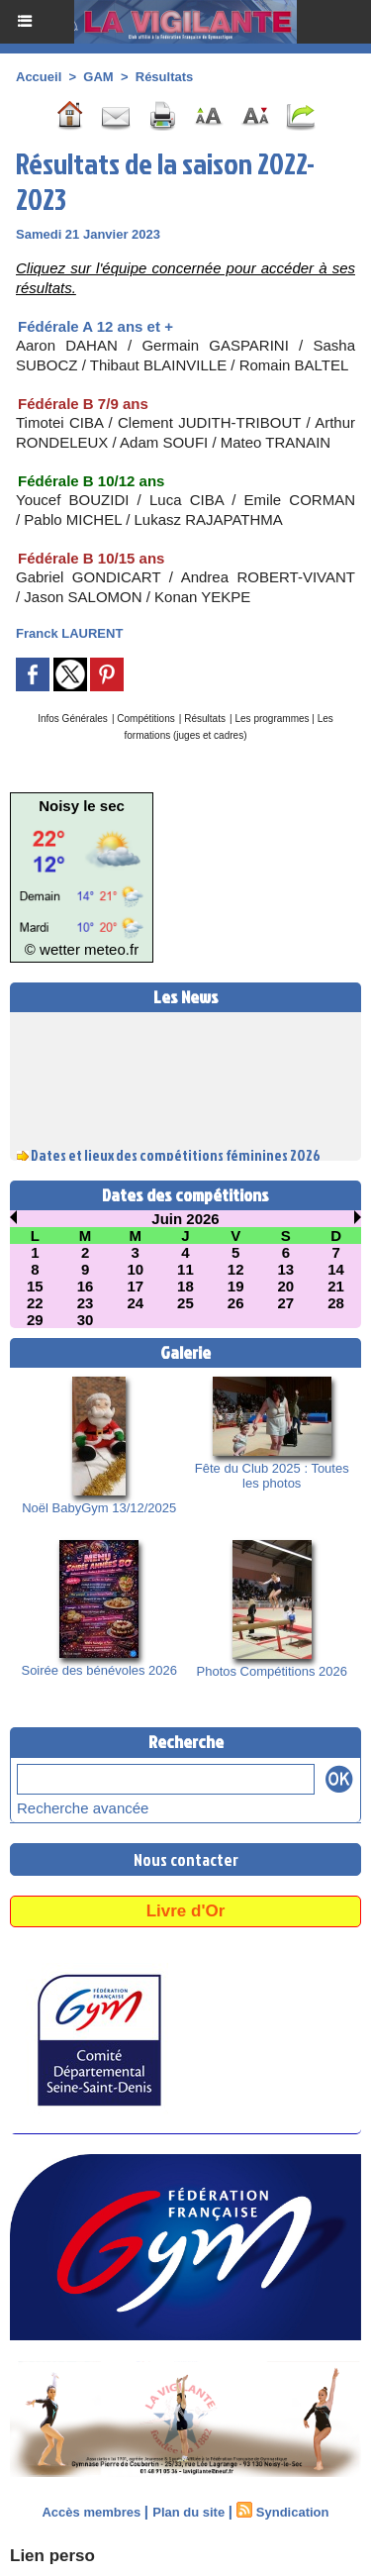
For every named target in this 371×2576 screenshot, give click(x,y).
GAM (98, 76)
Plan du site (188, 2512)
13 (286, 1269)
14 (335, 1269)
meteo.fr (111, 949)
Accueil (38, 76)
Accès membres (91, 2512)
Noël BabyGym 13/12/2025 (99, 1507)
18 (185, 1286)
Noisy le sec (82, 805)
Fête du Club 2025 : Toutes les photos (272, 1476)
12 (236, 1269)
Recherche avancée (82, 1808)
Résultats (165, 76)
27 (286, 1302)
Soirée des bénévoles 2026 (99, 1670)
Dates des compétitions (185, 1195)
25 (185, 1302)
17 (135, 1286)
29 (35, 1319)
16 (85, 1286)
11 (185, 1269)
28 (335, 1302)
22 (35, 1302)
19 (236, 1286)
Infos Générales (73, 718)
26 (236, 1302)
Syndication (292, 2512)
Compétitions (145, 718)
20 (286, 1286)
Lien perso (52, 2555)
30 (85, 1319)
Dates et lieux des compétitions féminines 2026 (176, 1157)
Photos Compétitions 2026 (272, 1671)
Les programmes (274, 718)
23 (85, 1302)
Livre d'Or (186, 1911)
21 (335, 1286)
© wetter (52, 949)
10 (135, 1269)
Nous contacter (186, 1859)
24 (135, 1302)
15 (35, 1286)
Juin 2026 (185, 1218)
